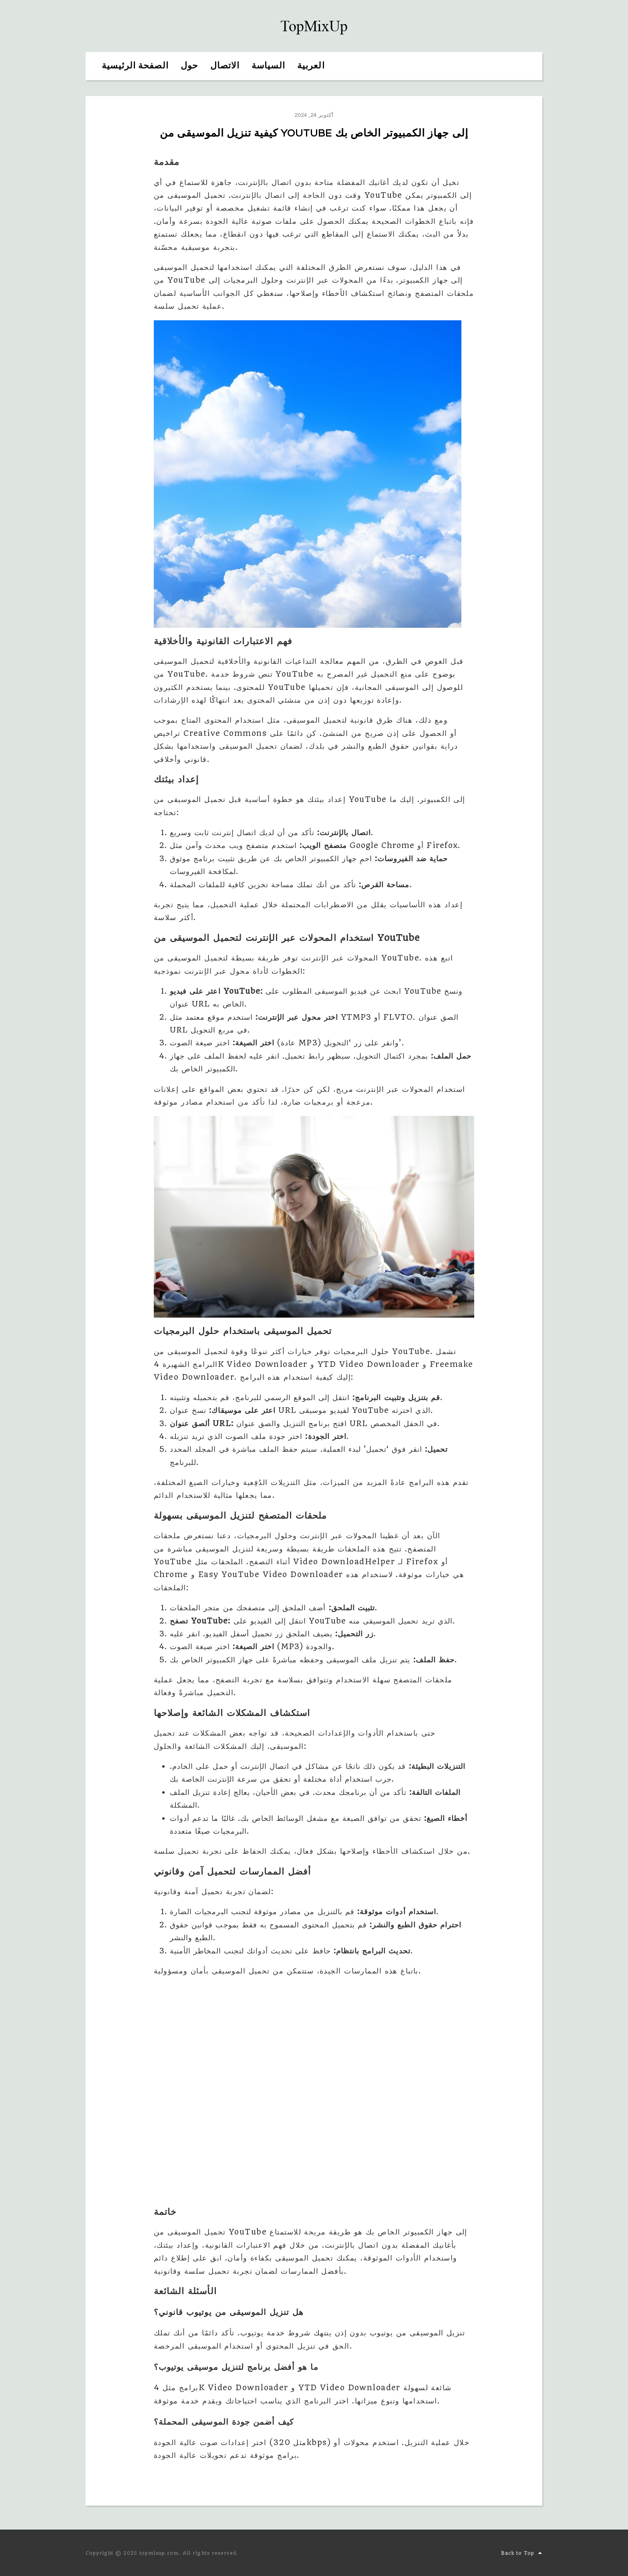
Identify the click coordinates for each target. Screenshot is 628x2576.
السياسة (268, 65)
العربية (310, 65)
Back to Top (522, 2553)
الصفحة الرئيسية (135, 65)
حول (189, 65)
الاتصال (225, 65)
